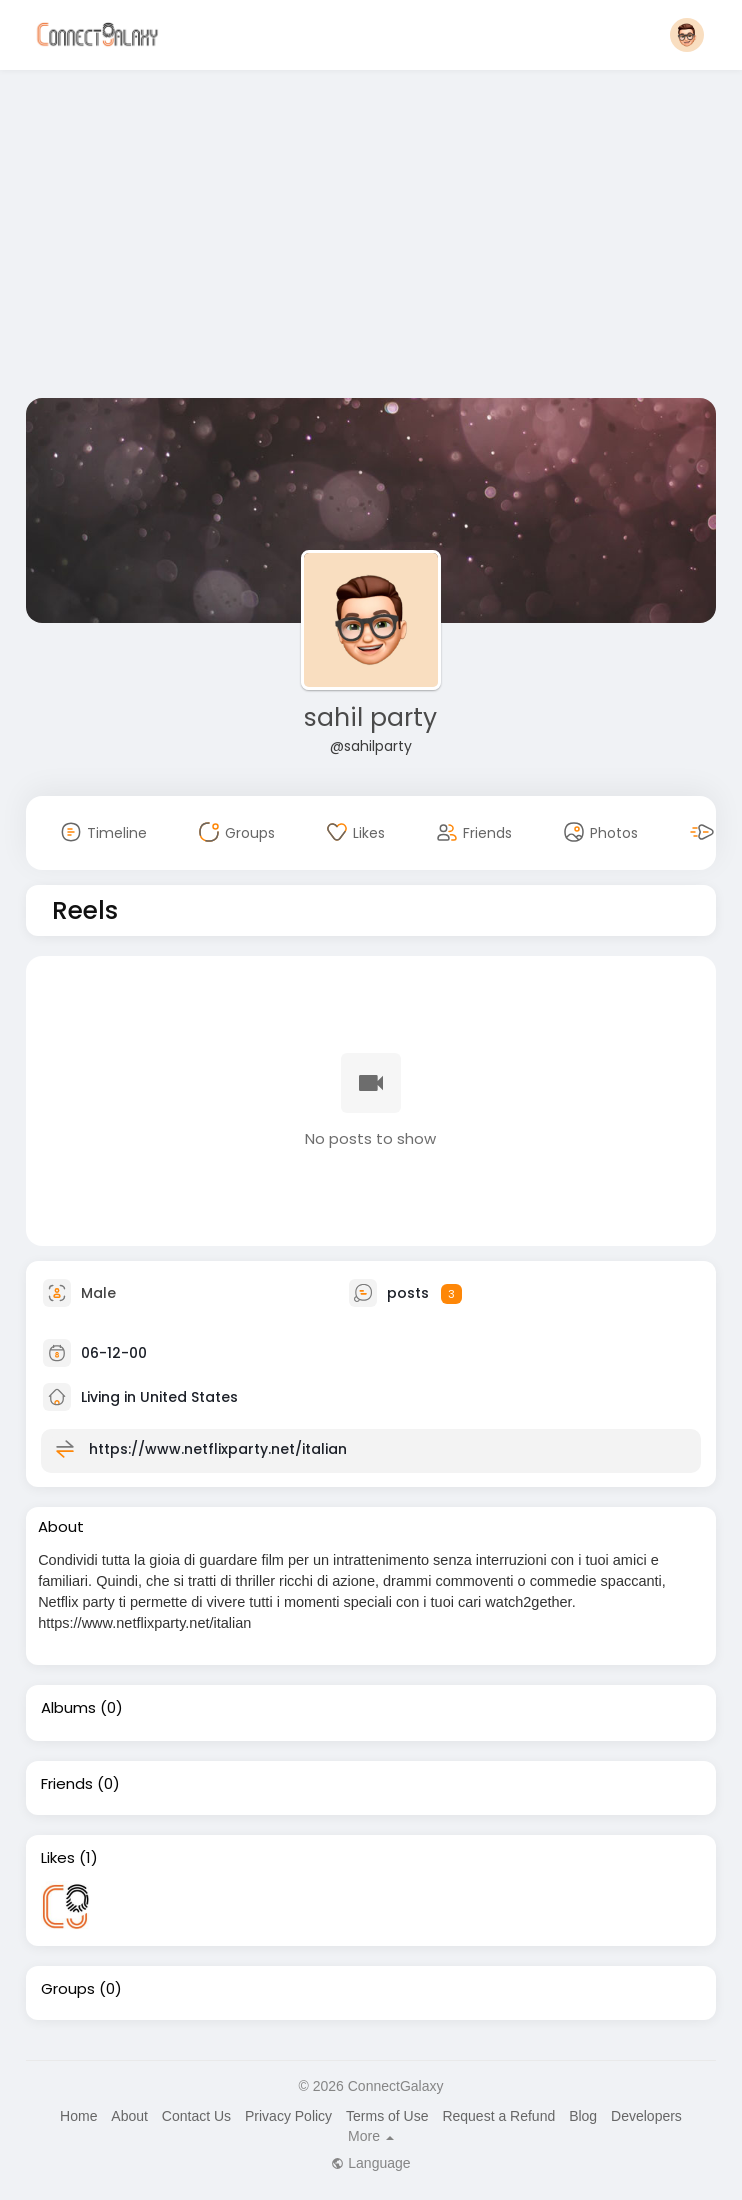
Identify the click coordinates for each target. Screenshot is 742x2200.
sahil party (370, 717)
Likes (58, 1858)
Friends (67, 1784)
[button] (687, 35)
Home (78, 2116)
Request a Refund (498, 2116)
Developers (646, 2116)
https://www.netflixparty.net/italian (218, 1449)
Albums (68, 1708)
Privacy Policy (288, 2116)
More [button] (371, 2136)
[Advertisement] (371, 238)
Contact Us (196, 2116)
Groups (68, 1989)
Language (370, 2163)
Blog (583, 2116)
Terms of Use (387, 2116)
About (129, 2116)
